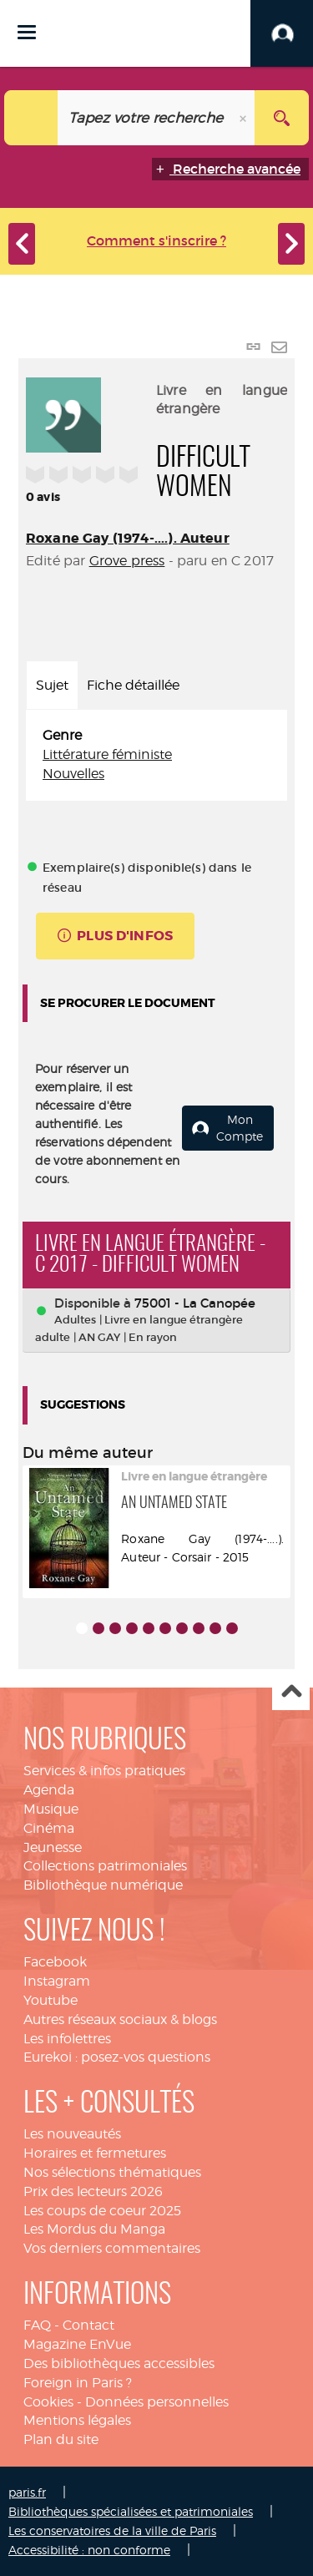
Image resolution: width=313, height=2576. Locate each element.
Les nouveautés (72, 2134)
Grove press (127, 561)
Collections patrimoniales (105, 1866)
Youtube (50, 2000)
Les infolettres (67, 2039)
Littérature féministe (107, 754)
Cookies (48, 2402)
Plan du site (60, 2439)
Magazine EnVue (77, 2344)
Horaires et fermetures (94, 2153)
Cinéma (48, 1828)
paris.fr (27, 2492)
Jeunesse (52, 1847)
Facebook (55, 1962)
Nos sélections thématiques (112, 2172)
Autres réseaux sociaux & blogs (120, 2019)
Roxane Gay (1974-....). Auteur (128, 538)
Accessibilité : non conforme (89, 2550)
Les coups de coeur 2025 (102, 2211)
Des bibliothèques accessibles (119, 2363)
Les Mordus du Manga (94, 2229)
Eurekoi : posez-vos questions (116, 2057)
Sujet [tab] (52, 685)
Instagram (56, 1981)
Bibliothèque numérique (103, 1885)
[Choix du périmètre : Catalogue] (31, 117)
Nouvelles (73, 774)
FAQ (37, 2325)
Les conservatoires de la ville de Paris (112, 2530)
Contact (88, 2325)
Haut (291, 1692)
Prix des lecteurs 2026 (93, 2191)
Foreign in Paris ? (77, 2383)
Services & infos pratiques (104, 1771)
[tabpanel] (156, 755)
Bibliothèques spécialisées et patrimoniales (130, 2511)
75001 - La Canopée (194, 1303)
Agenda (48, 1790)
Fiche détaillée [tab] (133, 685)
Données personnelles (157, 2402)
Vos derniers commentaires (111, 2248)
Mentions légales (77, 2420)
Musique (50, 1809)
